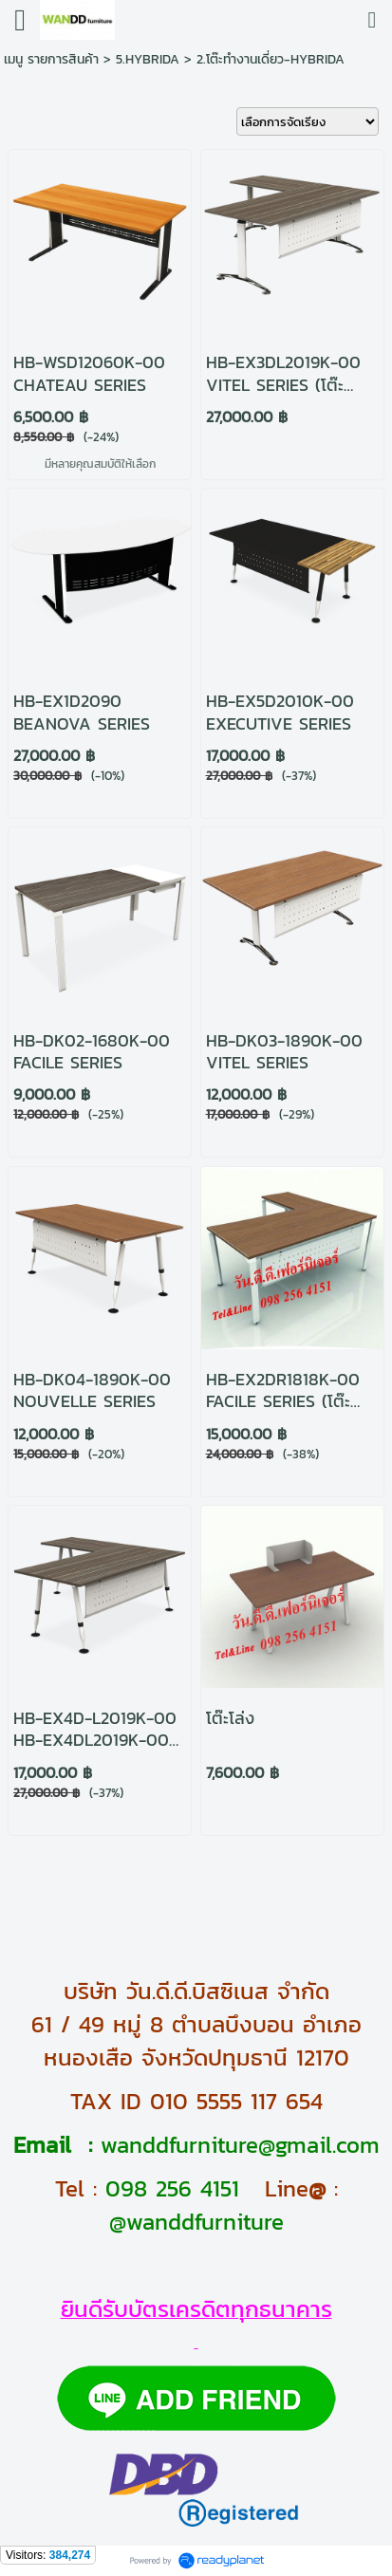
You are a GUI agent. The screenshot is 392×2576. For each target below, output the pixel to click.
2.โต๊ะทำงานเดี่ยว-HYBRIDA (270, 59)
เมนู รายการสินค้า (51, 59)
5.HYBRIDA (147, 59)
